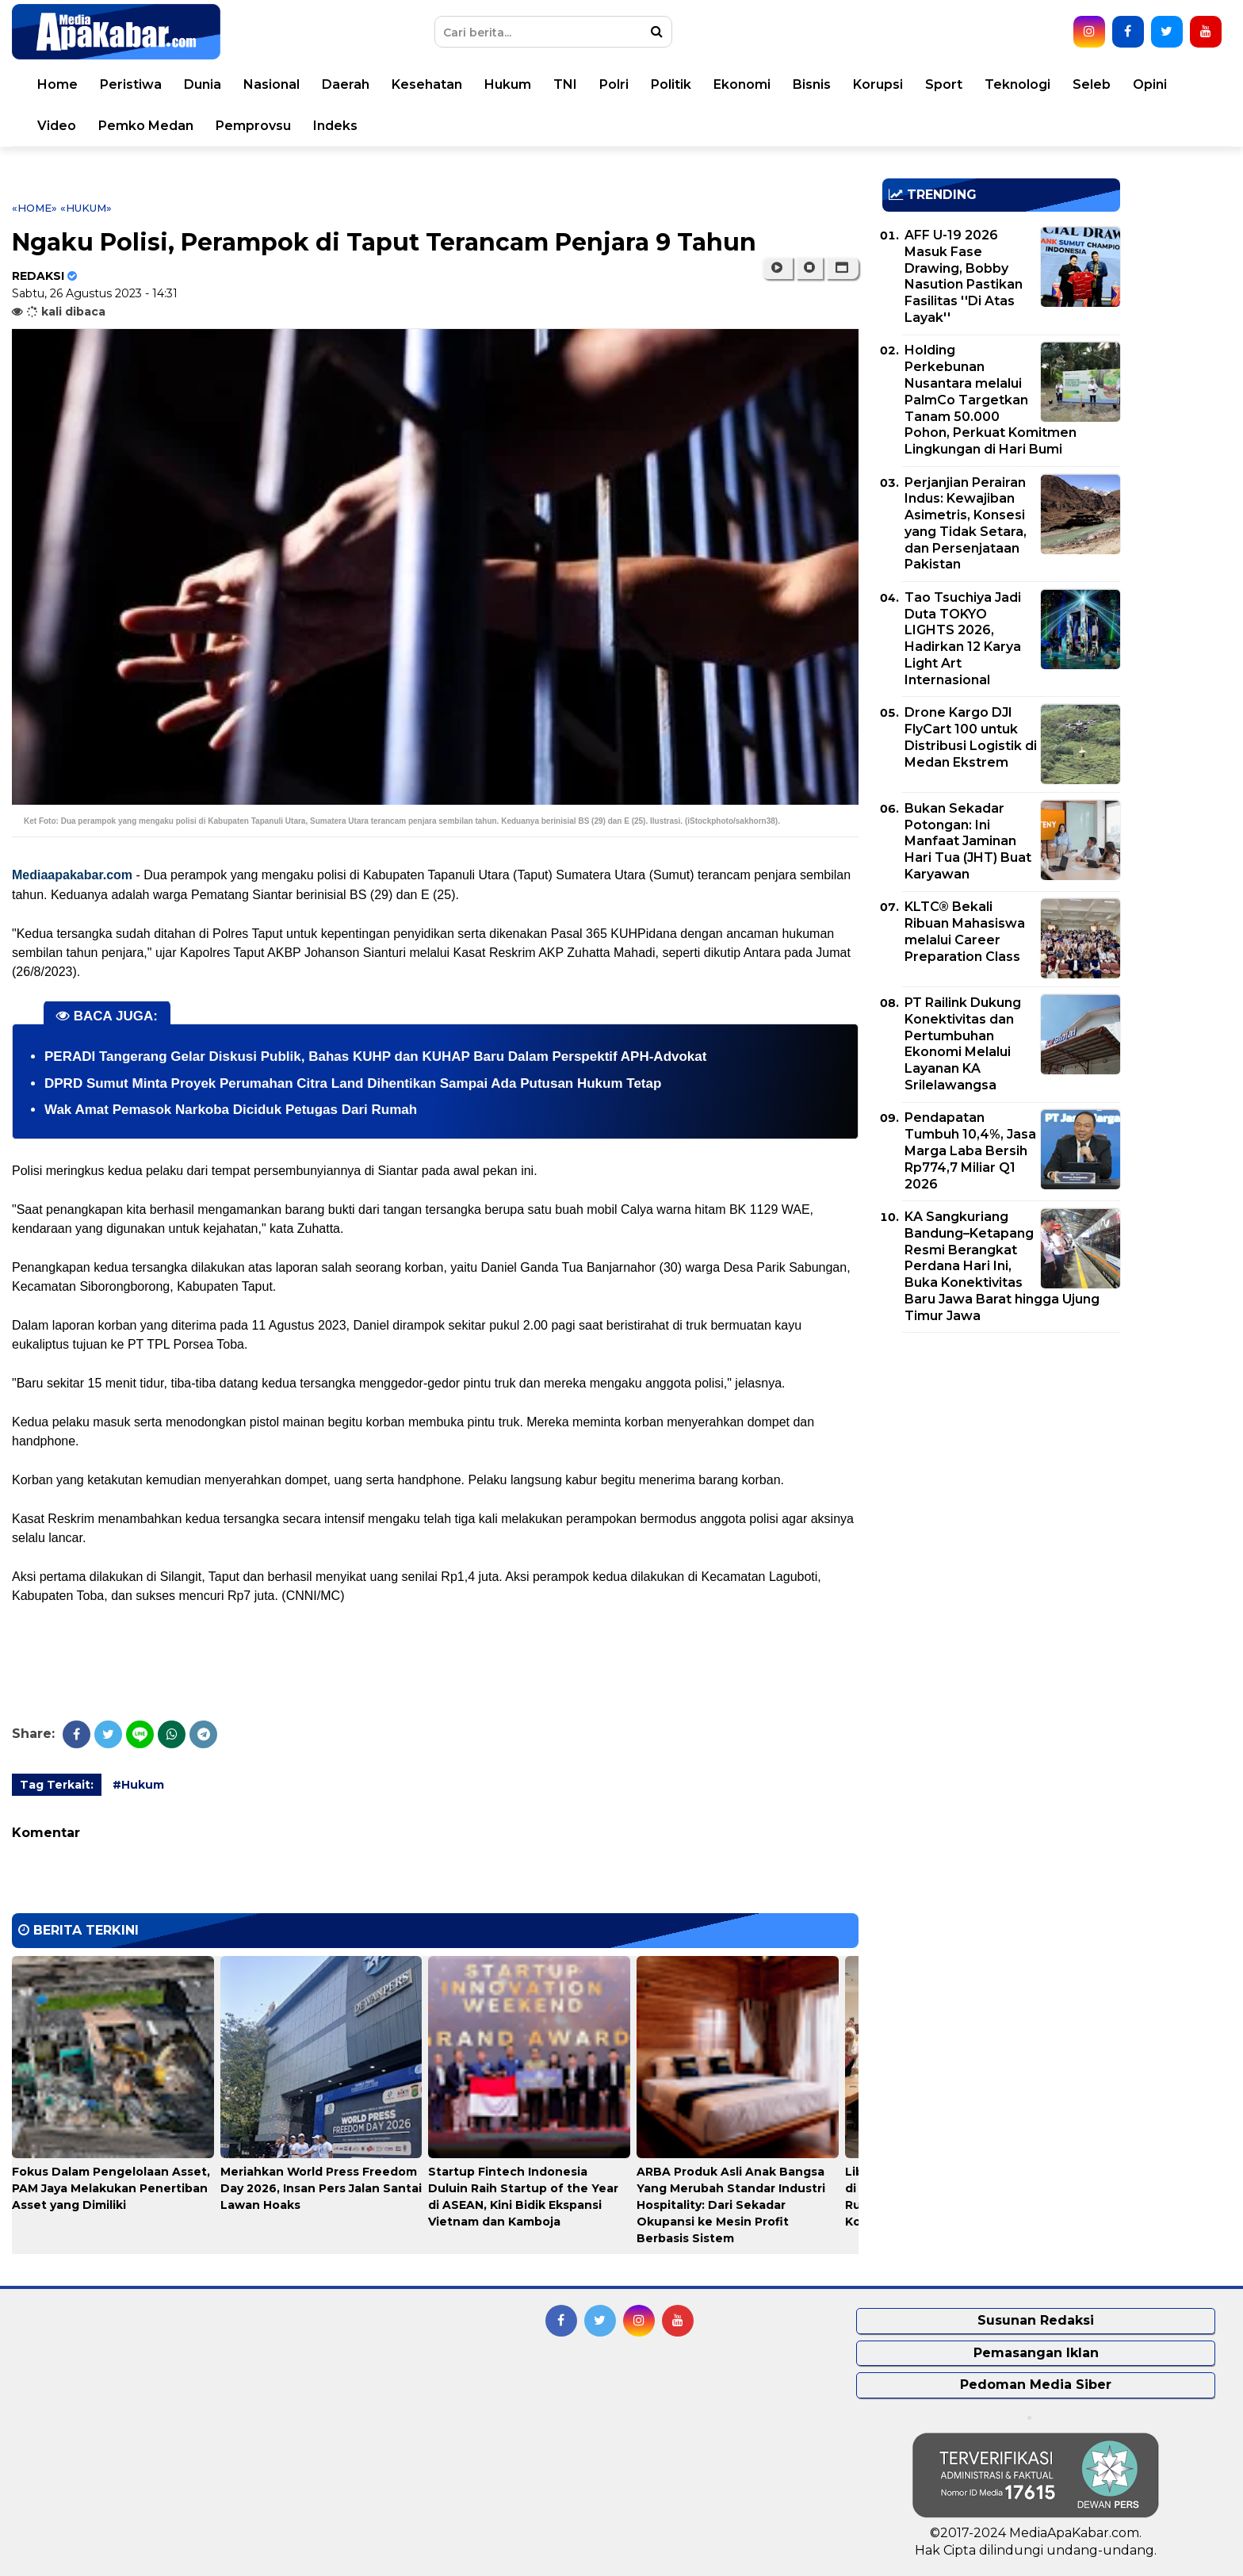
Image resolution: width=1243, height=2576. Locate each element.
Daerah (345, 84)
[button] (842, 268)
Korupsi (878, 84)
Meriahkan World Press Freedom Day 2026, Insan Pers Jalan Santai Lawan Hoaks (321, 2188)
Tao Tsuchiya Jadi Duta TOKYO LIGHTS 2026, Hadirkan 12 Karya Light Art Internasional (963, 638)
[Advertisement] (1001, 1456)
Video (56, 125)
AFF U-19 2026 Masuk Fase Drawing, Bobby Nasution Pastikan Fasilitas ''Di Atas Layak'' (964, 276)
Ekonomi (742, 84)
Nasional (271, 84)
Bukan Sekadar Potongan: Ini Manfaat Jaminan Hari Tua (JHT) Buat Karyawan (968, 841)
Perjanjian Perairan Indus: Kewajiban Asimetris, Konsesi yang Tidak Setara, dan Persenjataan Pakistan (966, 523)
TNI (565, 84)
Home (57, 84)
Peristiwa (131, 84)
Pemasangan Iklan (1036, 2352)
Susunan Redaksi (1035, 2320)
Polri (614, 84)
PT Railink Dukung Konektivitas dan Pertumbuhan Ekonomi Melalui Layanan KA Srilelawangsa (963, 1044)
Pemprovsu (253, 125)
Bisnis (812, 84)
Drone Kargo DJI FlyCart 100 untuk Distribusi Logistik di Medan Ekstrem (971, 737)
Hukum (507, 84)
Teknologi (1017, 84)
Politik (671, 84)
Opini (1150, 84)
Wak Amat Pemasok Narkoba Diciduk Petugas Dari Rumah (230, 1109)
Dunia (202, 84)
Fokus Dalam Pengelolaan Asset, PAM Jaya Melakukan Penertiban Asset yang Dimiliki (111, 2188)
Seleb (1092, 84)
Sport (943, 84)
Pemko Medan (145, 125)
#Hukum (138, 1785)
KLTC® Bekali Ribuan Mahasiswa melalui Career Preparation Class (965, 931)
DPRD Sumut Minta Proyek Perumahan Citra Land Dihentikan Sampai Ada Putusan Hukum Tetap (352, 1083)
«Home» (34, 207)
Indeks (335, 125)
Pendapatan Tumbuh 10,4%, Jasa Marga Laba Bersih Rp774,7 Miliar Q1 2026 (970, 1150)
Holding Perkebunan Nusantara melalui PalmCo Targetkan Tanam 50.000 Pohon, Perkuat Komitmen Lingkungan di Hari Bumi (991, 400)
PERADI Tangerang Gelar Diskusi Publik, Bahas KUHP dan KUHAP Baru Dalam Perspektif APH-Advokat (375, 1056)
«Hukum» (86, 207)
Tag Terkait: (57, 1785)
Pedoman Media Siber (1035, 2384)
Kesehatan (427, 84)
